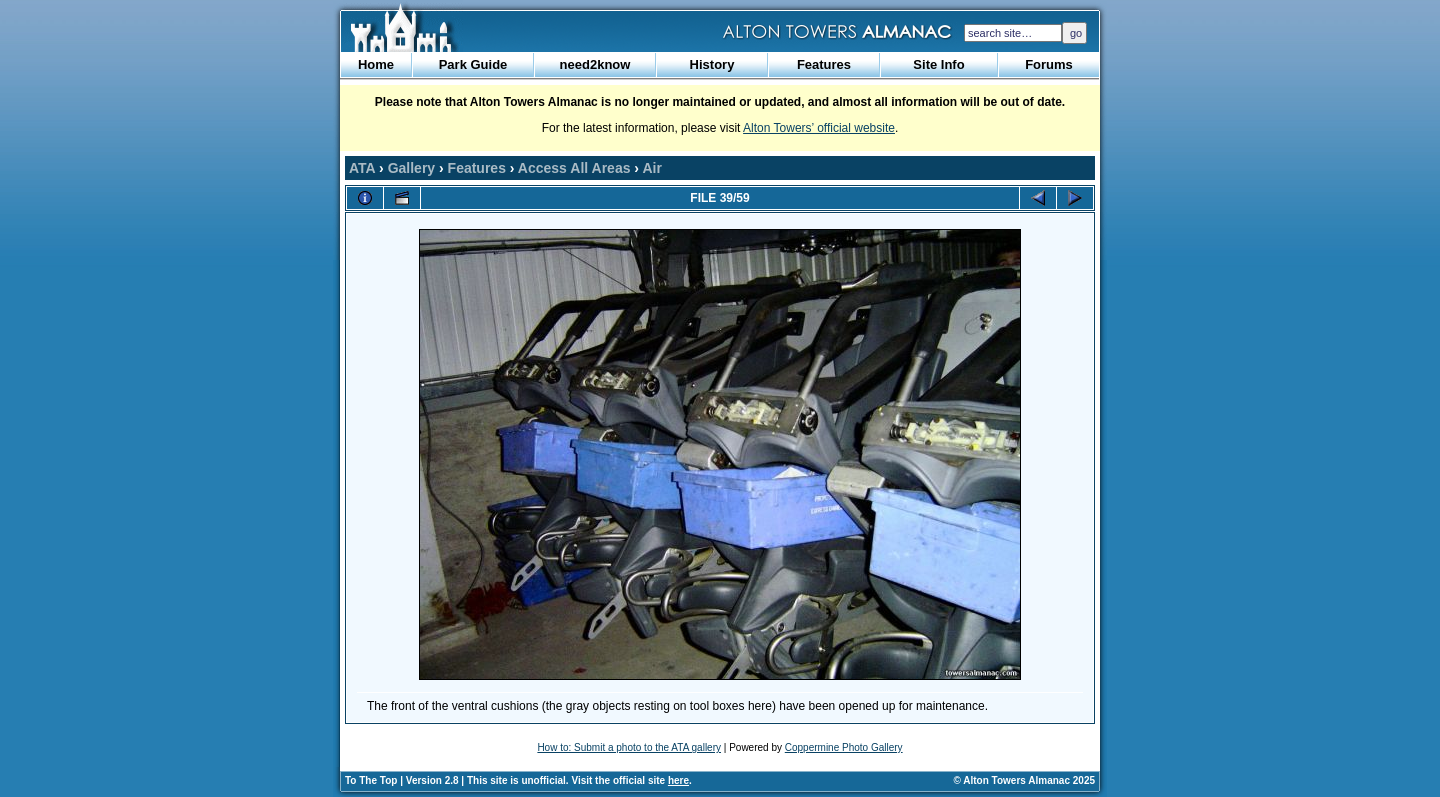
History (712, 64)
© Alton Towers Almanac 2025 (1024, 780)
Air (651, 168)
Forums (1049, 64)
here (678, 780)
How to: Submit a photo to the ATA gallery (629, 747)
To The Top (371, 780)
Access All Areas (574, 168)
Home (376, 64)
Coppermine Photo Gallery (844, 747)
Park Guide (473, 64)
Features (824, 64)
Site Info (938, 64)
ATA (362, 168)
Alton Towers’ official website (819, 128)
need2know (595, 64)
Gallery (411, 168)
